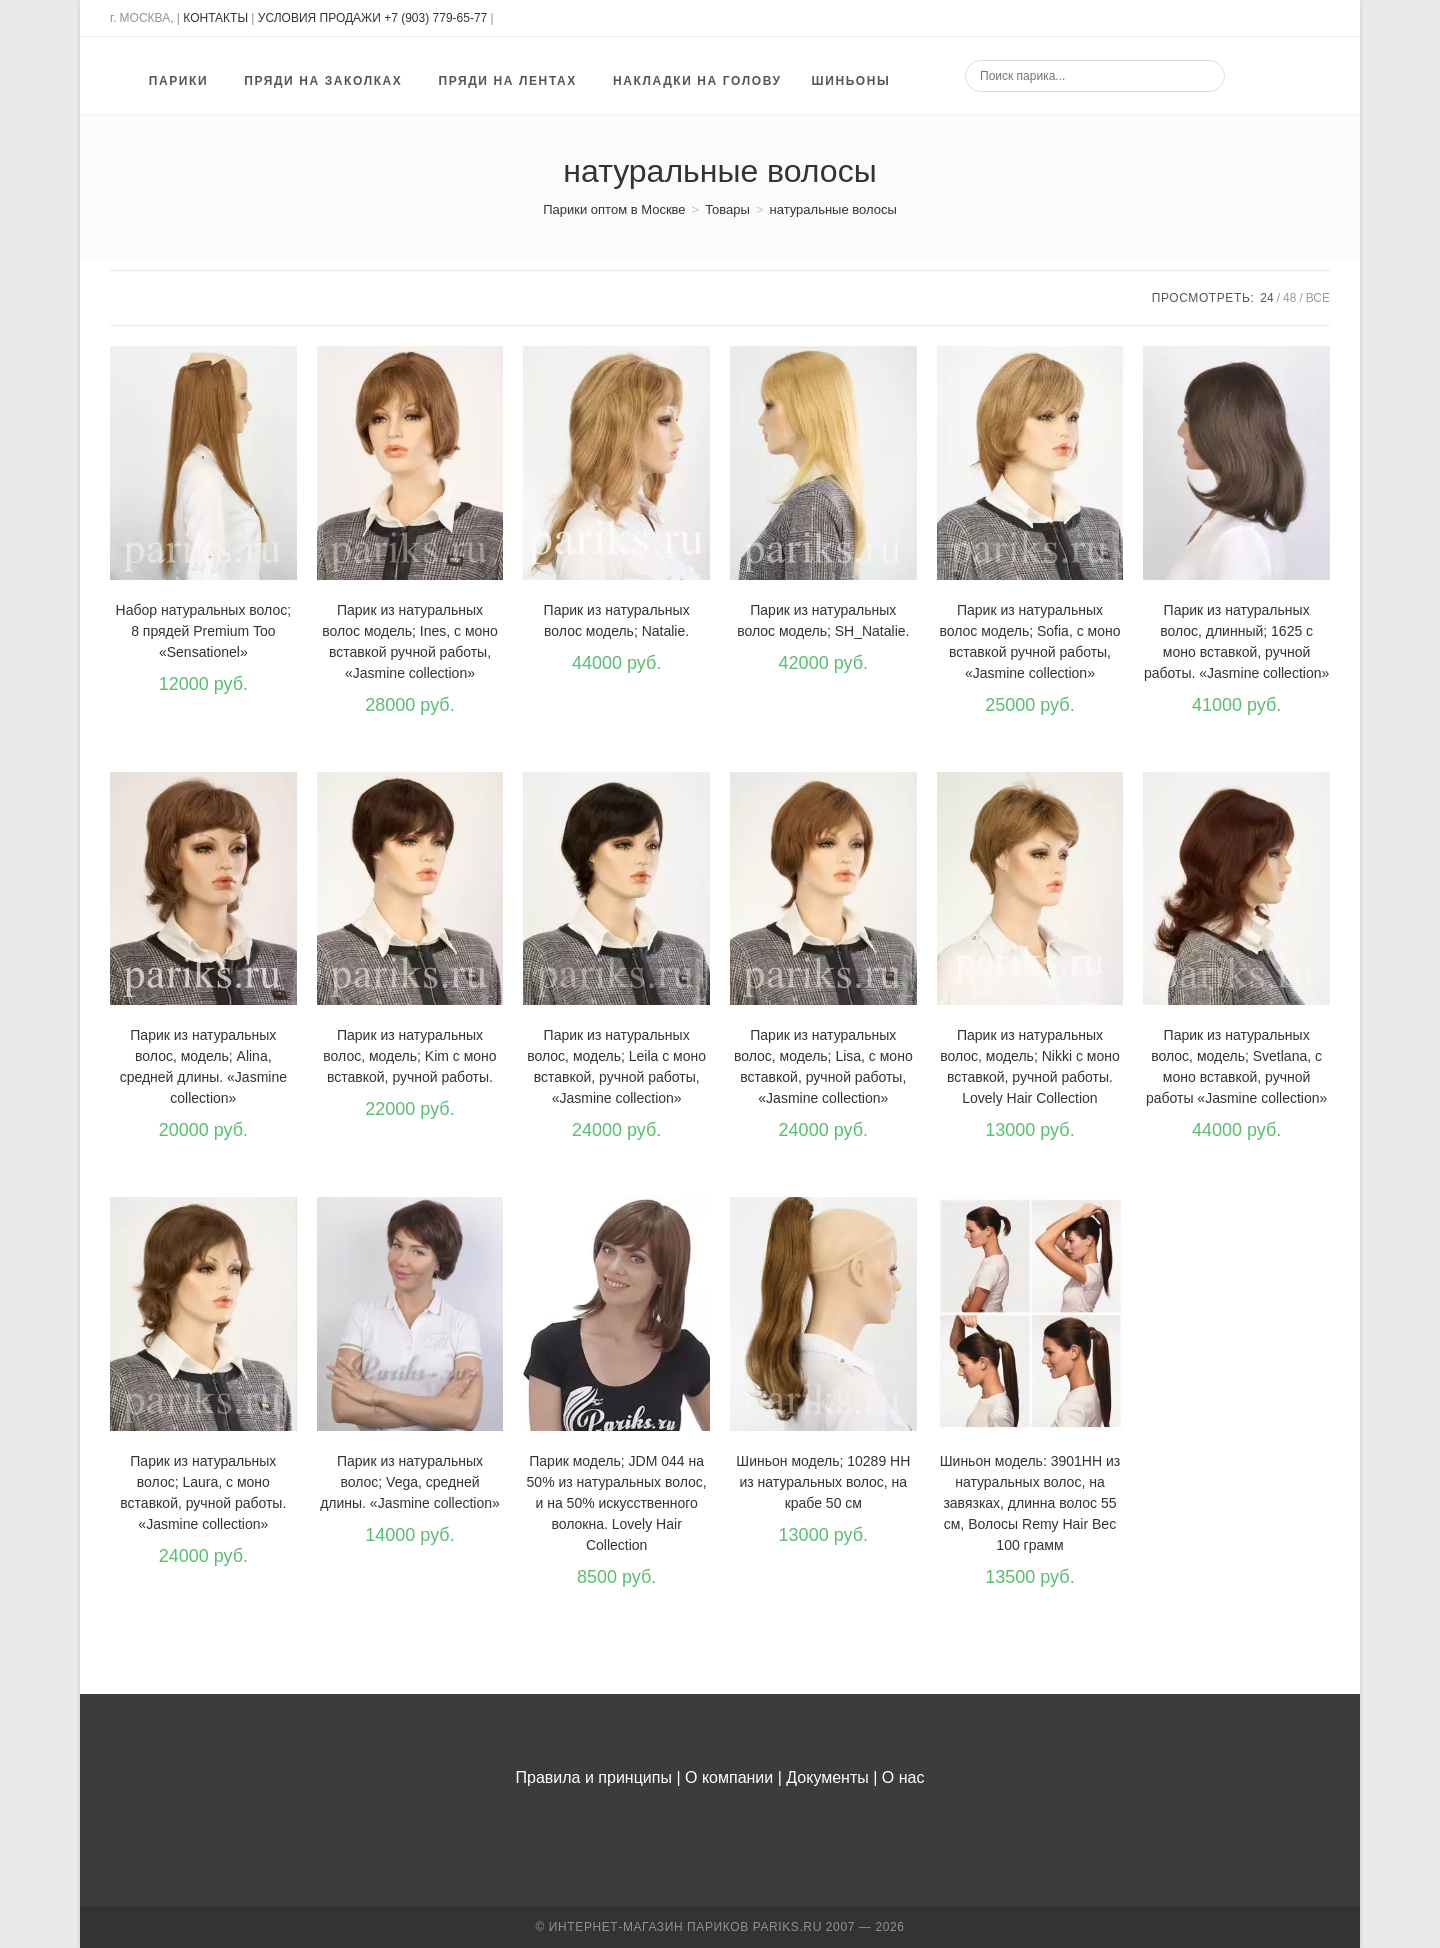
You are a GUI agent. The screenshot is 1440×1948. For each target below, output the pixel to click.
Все (1318, 298)
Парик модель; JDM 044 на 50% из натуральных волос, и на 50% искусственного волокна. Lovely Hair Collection (617, 1503)
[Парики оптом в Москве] (614, 209)
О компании (729, 1777)
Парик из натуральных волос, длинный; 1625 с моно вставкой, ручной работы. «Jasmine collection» (1236, 641)
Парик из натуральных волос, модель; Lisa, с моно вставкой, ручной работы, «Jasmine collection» (823, 1066)
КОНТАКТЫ (215, 18)
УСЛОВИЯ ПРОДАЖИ (319, 18)
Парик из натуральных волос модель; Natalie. (617, 620)
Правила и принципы (594, 1777)
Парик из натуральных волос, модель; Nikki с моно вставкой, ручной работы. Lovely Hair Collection (1030, 1066)
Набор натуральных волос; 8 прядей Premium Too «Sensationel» (203, 631)
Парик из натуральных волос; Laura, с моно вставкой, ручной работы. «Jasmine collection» (203, 1492)
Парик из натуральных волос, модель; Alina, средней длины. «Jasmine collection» (203, 1066)
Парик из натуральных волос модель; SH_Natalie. (823, 620)
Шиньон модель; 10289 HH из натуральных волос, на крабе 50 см (823, 1482)
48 (1289, 298)
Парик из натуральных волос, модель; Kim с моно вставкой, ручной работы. (409, 1056)
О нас (903, 1777)
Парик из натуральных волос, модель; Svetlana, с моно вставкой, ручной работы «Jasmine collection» (1236, 1066)
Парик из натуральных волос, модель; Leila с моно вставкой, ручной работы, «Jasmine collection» (616, 1066)
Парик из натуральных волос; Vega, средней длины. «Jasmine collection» (410, 1482)
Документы (827, 1777)
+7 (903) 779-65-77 (437, 18)
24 (1266, 298)
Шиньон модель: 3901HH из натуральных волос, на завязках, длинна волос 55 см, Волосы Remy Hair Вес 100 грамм (1030, 1503)
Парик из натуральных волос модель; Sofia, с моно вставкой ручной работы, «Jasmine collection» (1029, 641)
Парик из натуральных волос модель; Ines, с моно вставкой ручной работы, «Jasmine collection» (410, 641)
